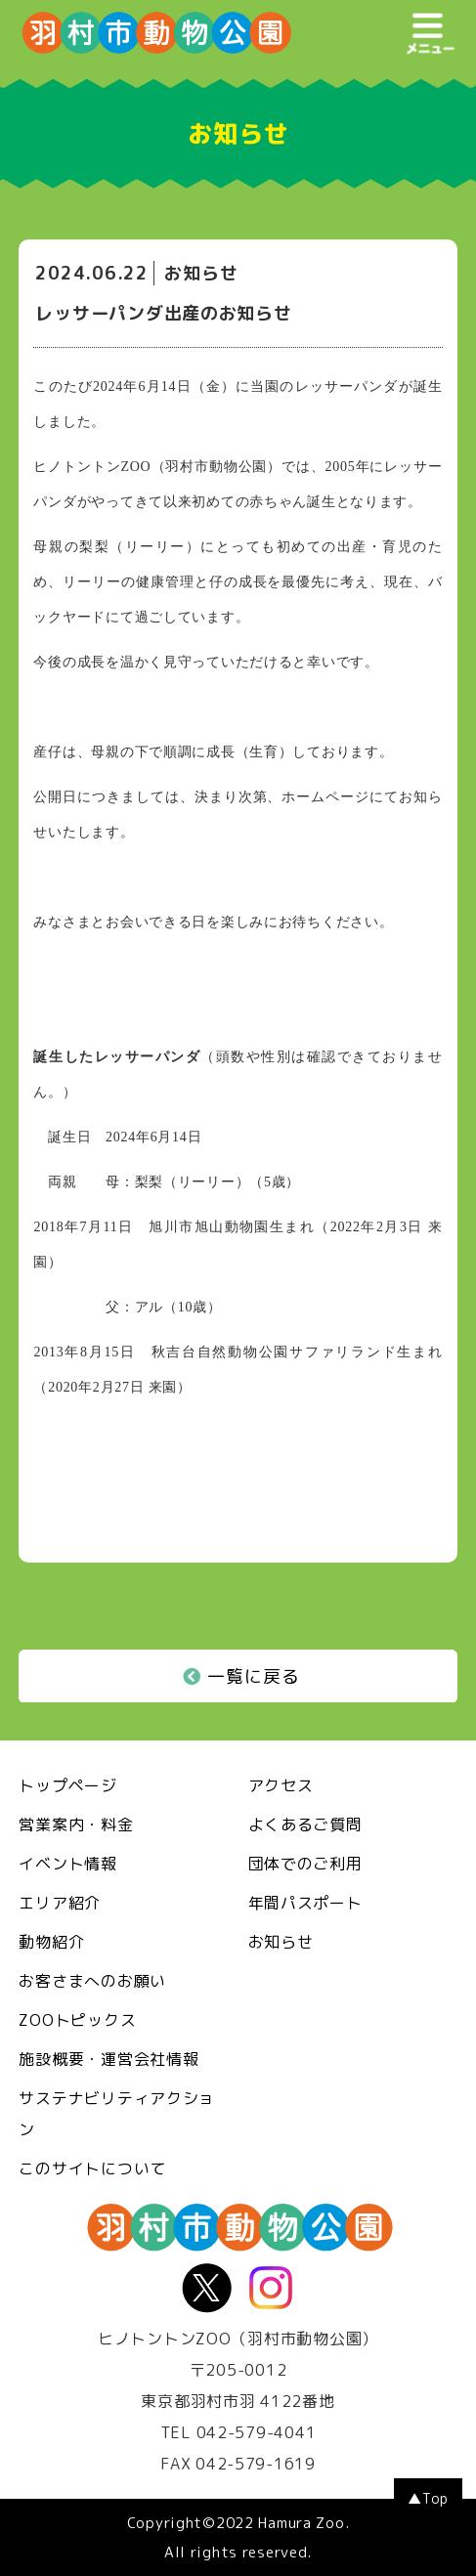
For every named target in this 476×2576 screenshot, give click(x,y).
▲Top (428, 2498)
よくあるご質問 (305, 1824)
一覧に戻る (241, 1676)
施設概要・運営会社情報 (108, 2059)
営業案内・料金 (76, 1824)
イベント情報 (67, 1863)
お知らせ (281, 1942)
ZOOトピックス (77, 2020)
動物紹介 (51, 1942)
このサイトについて (92, 2168)
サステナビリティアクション (117, 2113)
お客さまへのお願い (92, 1981)
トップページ (67, 1785)
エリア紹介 (60, 1902)
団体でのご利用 (305, 1863)
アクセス (281, 1785)
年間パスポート (305, 1902)
